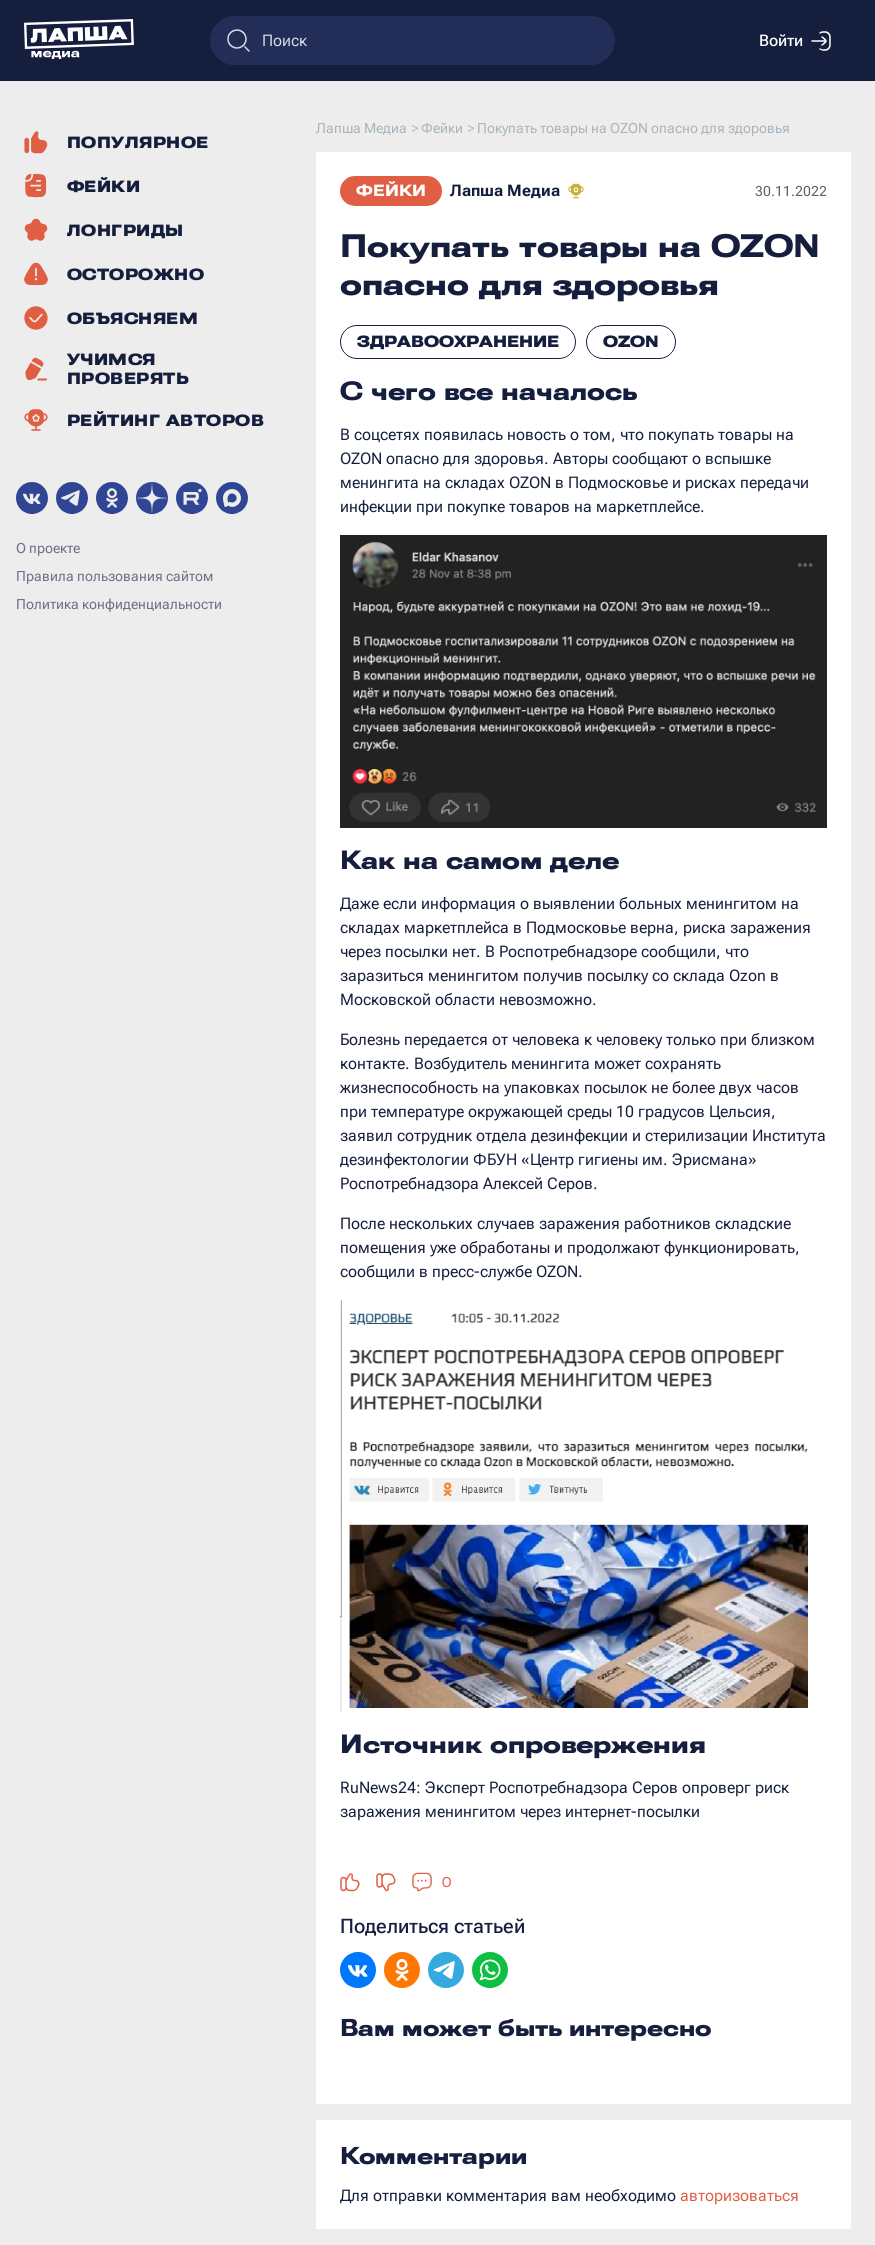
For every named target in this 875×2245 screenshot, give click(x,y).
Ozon (631, 341)
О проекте (48, 548)
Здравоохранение (458, 341)
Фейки (391, 190)
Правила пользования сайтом (114, 576)
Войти (795, 41)
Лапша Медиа (505, 190)
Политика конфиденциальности (119, 604)
